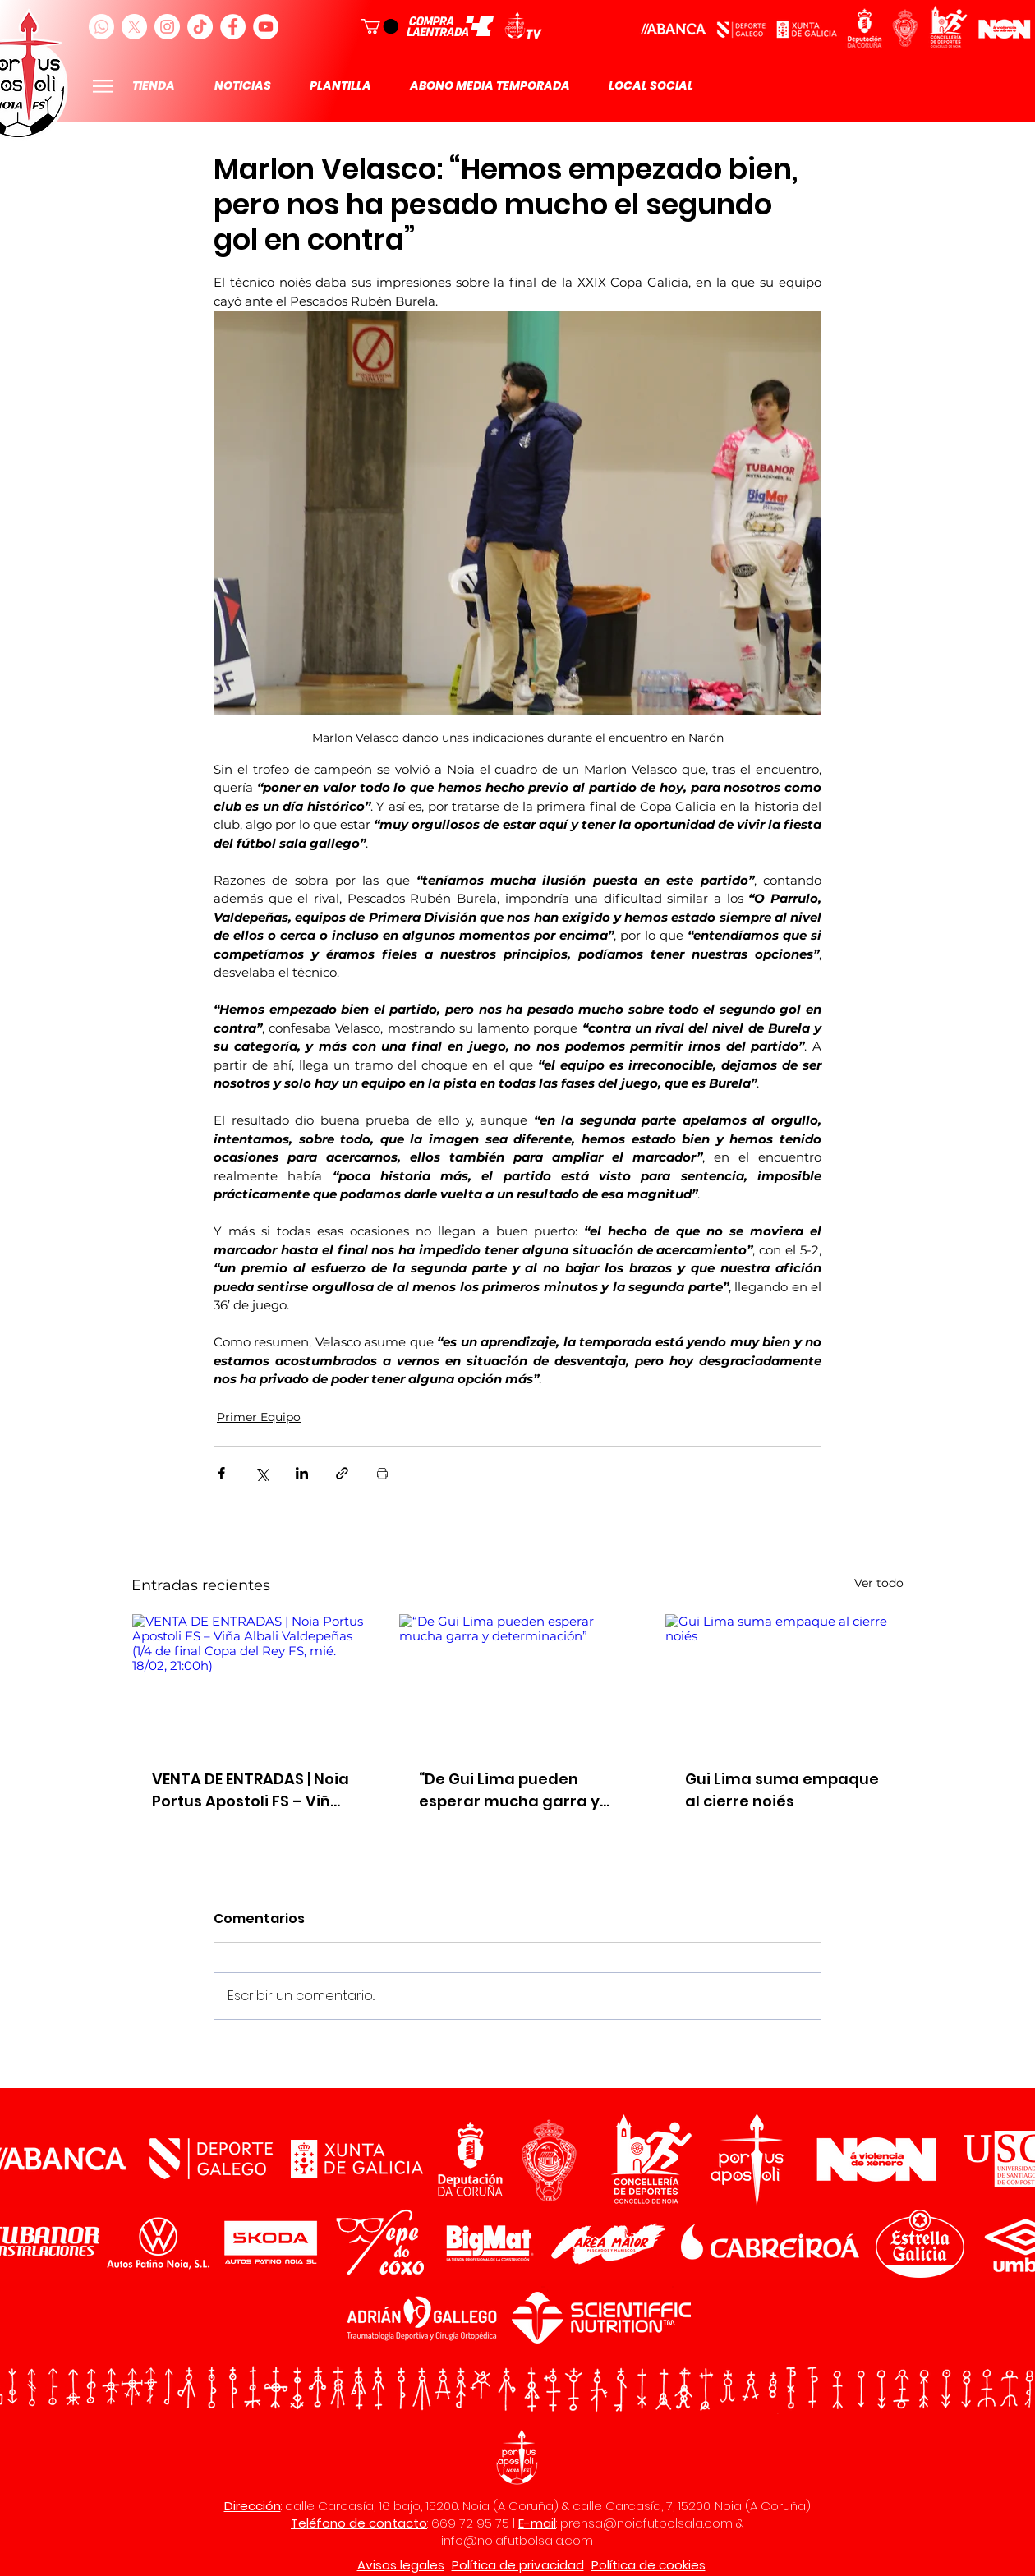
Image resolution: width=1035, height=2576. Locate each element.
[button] (379, 26)
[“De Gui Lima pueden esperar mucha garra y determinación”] (518, 1680)
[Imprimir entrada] (382, 1473)
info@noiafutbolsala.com (517, 2540)
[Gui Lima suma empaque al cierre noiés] (784, 1680)
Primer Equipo (259, 1417)
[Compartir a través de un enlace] (342, 1473)
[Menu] (102, 85)
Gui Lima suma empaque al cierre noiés (782, 1790)
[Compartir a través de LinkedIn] (302, 1473)
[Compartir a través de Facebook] (221, 1473)
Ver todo (879, 1583)
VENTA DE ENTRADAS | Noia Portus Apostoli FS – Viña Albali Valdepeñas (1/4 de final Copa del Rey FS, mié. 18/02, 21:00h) (250, 1790)
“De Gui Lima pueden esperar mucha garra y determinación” (509, 1790)
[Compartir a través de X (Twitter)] (261, 1473)
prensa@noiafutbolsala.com (646, 2523)
